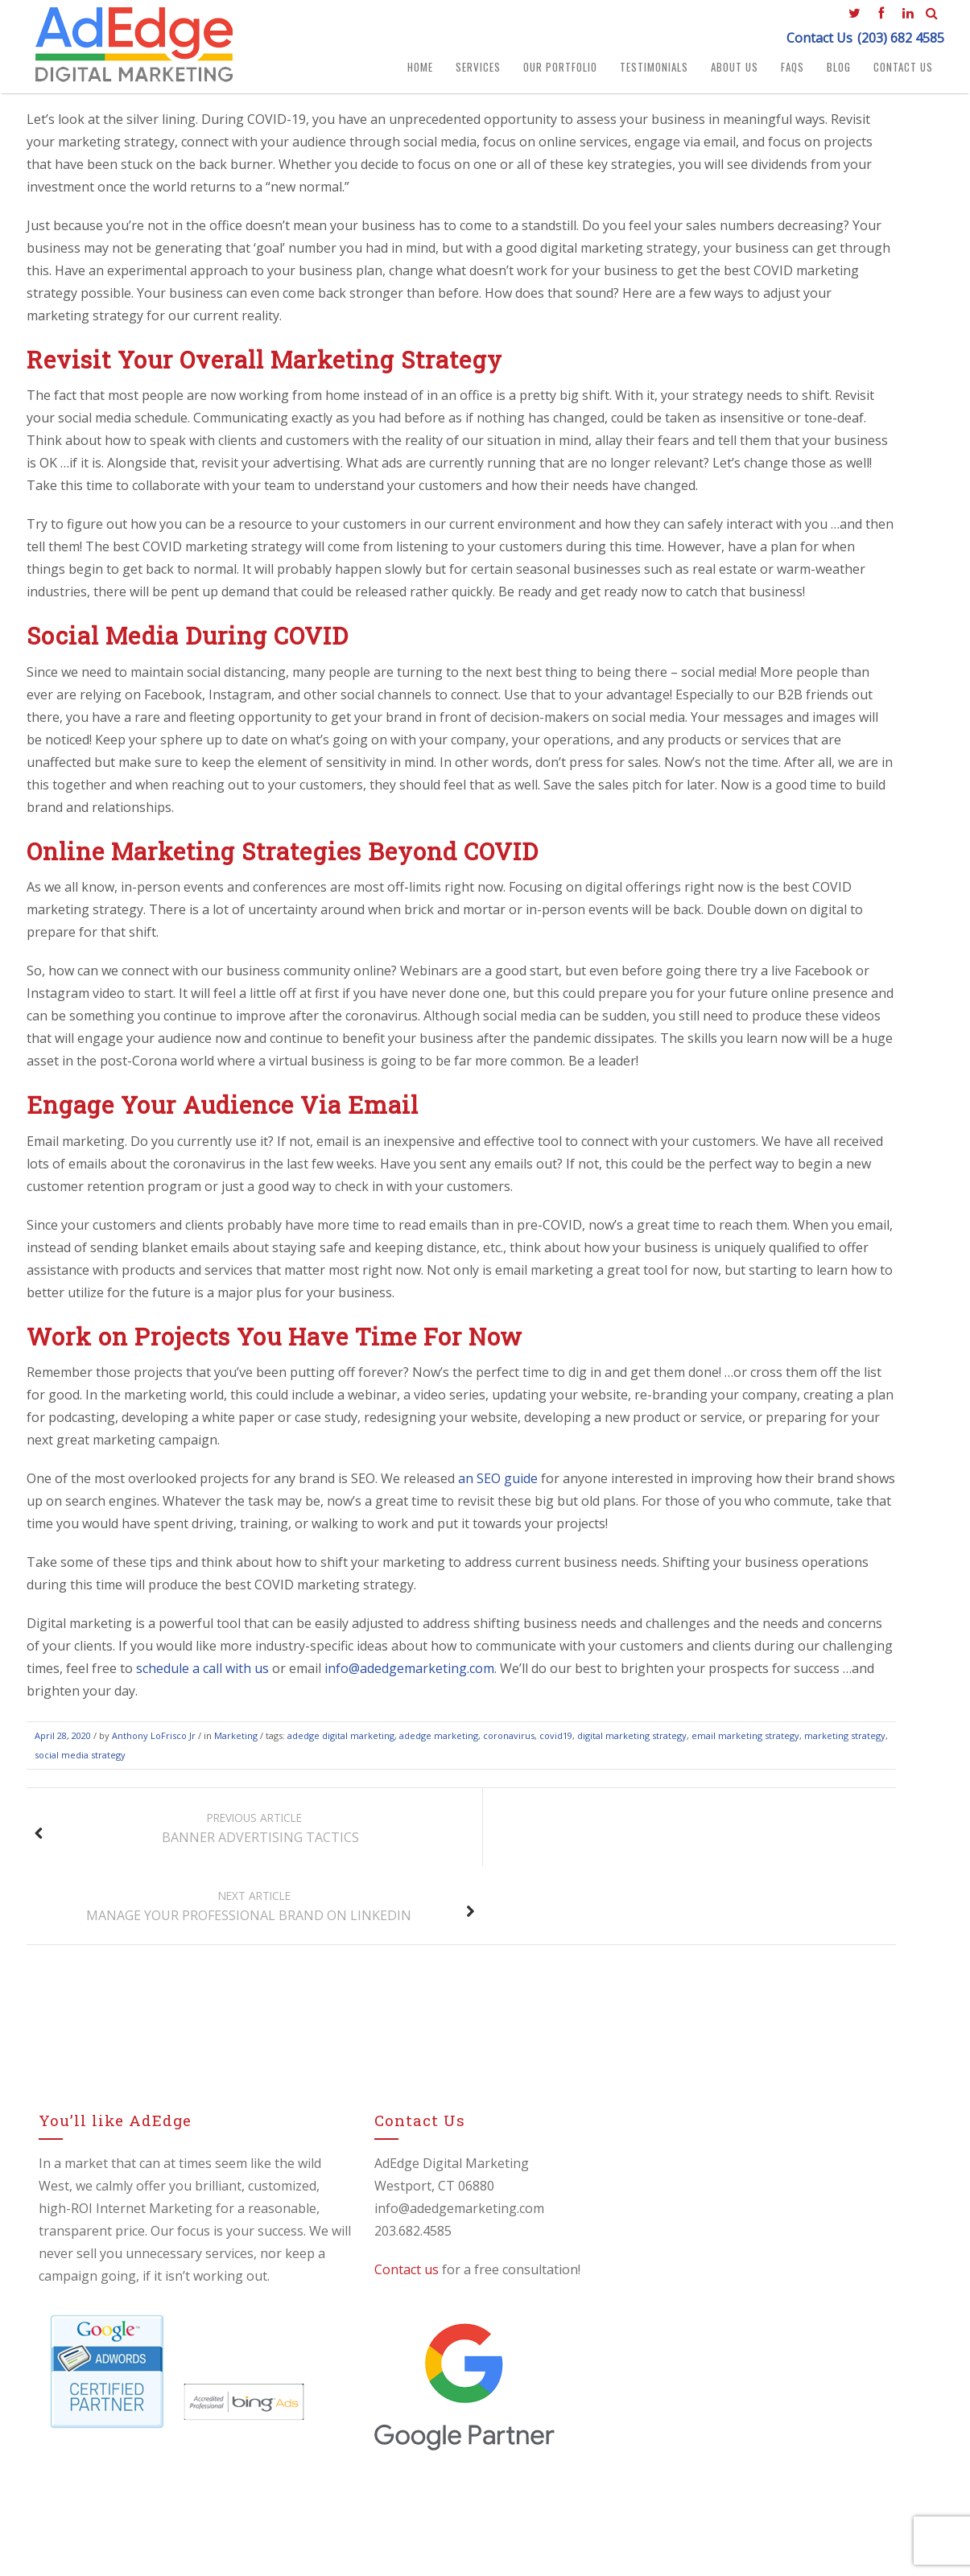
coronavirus (509, 1743)
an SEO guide (498, 1485)
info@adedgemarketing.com (409, 1675)
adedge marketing (438, 1743)
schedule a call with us (202, 1675)
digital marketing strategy (632, 1743)
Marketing (236, 1743)
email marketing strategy (745, 1743)
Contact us (376, 2198)
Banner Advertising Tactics (192, 1835)
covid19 (555, 1743)
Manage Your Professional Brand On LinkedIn (698, 1835)
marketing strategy (844, 1743)
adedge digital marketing (340, 1743)
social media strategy (80, 1762)
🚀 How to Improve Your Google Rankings (777, 2290)
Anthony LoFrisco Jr (154, 1743)
